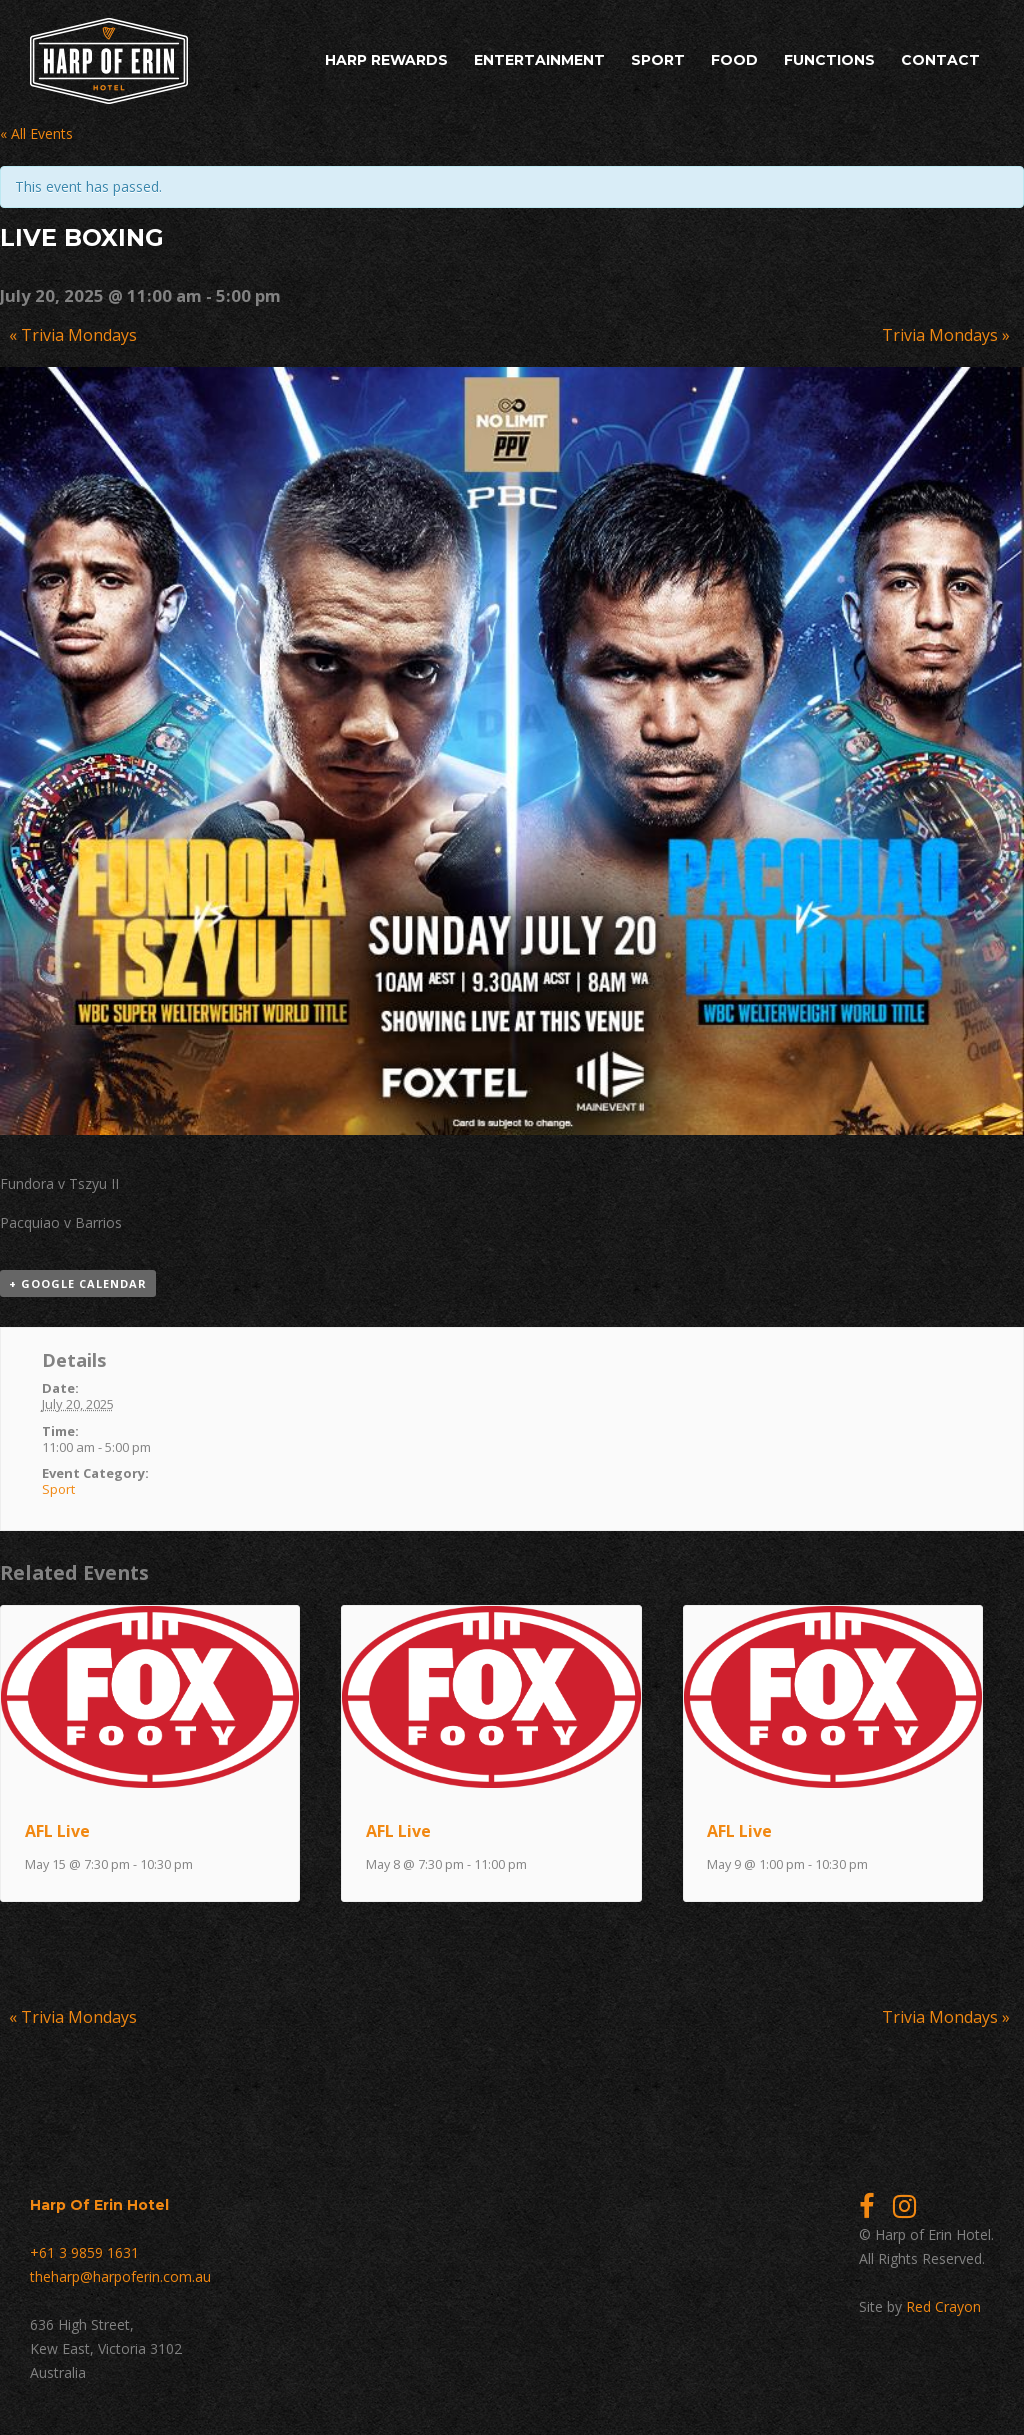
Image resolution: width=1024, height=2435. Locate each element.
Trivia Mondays (73, 335)
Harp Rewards (386, 60)
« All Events (36, 133)
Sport (658, 60)
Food (734, 60)
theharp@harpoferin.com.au (120, 2276)
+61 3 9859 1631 (84, 2252)
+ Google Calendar (78, 1283)
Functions (829, 60)
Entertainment (539, 60)
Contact (940, 60)
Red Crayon (943, 2306)
